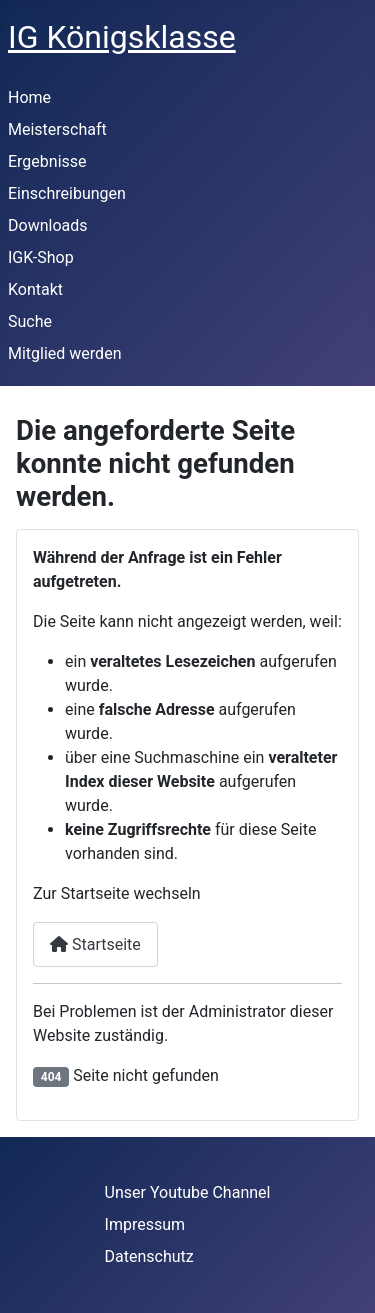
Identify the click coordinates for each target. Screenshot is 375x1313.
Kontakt (35, 289)
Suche (30, 321)
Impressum (145, 1224)
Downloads (47, 225)
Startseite (95, 944)
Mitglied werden (64, 353)
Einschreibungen (67, 193)
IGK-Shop (41, 257)
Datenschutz (149, 1256)
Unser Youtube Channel (188, 1192)
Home (29, 97)
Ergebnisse (47, 161)
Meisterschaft (57, 129)
